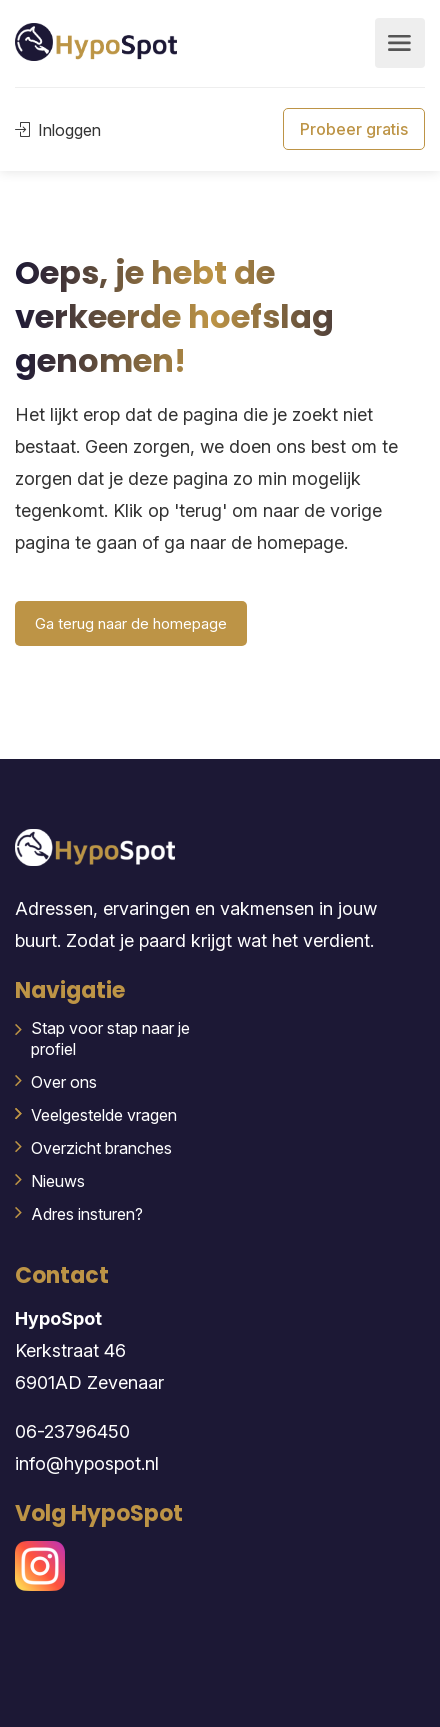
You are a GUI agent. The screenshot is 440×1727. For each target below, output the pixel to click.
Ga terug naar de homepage (131, 623)
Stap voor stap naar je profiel (110, 1038)
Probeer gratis (354, 129)
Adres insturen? (87, 1214)
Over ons (64, 1082)
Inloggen (58, 130)
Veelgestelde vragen (104, 1115)
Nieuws (58, 1181)
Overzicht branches (101, 1148)
